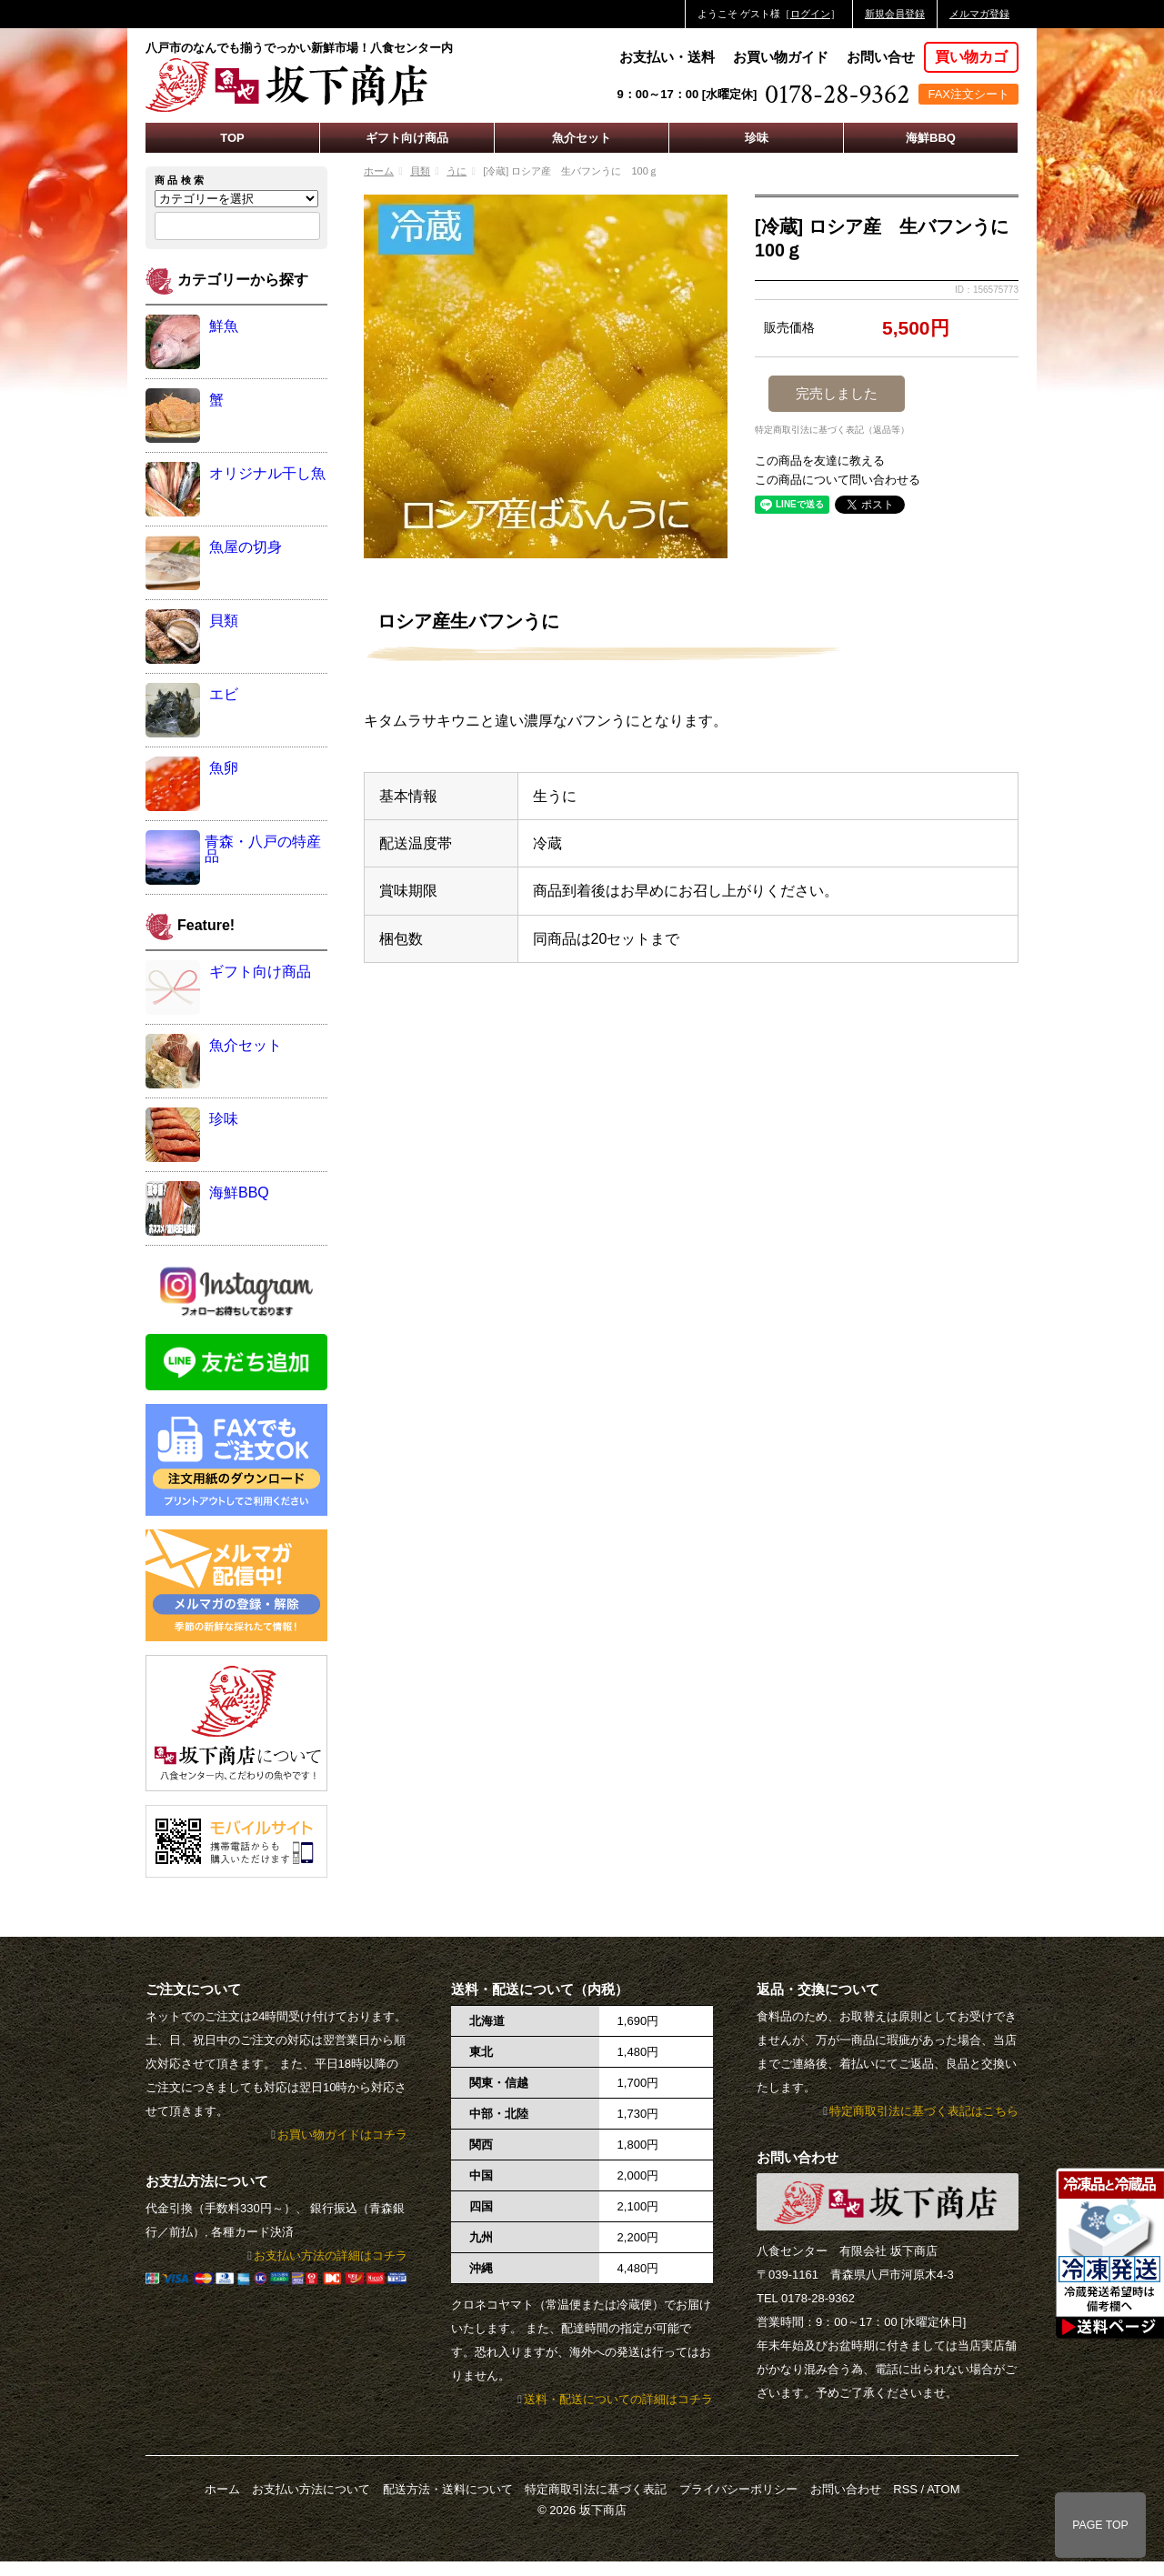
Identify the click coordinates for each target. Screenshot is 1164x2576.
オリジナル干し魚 (267, 473)
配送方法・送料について (448, 2489)
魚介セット (581, 138)
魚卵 (223, 768)
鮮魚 (223, 326)
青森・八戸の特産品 (263, 849)
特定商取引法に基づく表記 (596, 2489)
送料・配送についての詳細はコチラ (618, 2399)
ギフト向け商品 (407, 138)
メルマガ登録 (979, 13)
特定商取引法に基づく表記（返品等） (832, 430)
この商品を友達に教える (820, 460)
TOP (232, 138)
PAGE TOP (1100, 2525)
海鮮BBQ (931, 138)
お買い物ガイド (780, 57)
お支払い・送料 (667, 57)
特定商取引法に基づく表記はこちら (923, 2111)
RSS (905, 2489)
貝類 (420, 170)
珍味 (756, 138)
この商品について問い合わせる (837, 479)
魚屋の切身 (245, 547)
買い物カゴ (971, 57)
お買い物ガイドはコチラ (342, 2134)
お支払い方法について (311, 2489)
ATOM (943, 2489)
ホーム (379, 170)
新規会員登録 (895, 13)
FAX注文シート (968, 94)
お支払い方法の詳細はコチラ (330, 2255)
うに (457, 170)
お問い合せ (881, 57)
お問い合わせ (845, 2489)
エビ (223, 694)
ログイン (810, 13)
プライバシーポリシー (738, 2489)
